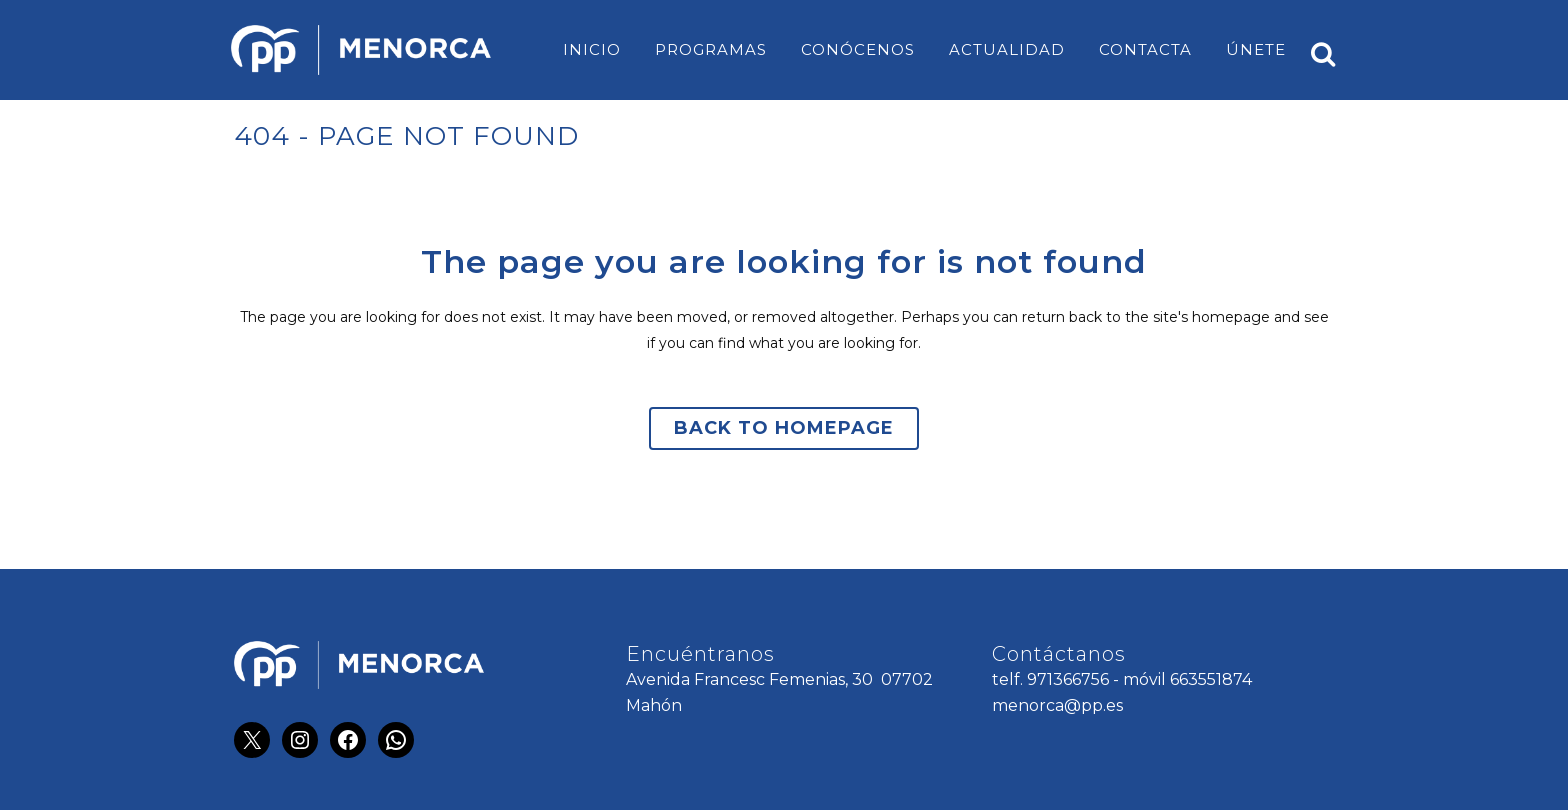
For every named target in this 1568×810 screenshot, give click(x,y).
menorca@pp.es (1057, 705)
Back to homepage (784, 428)
